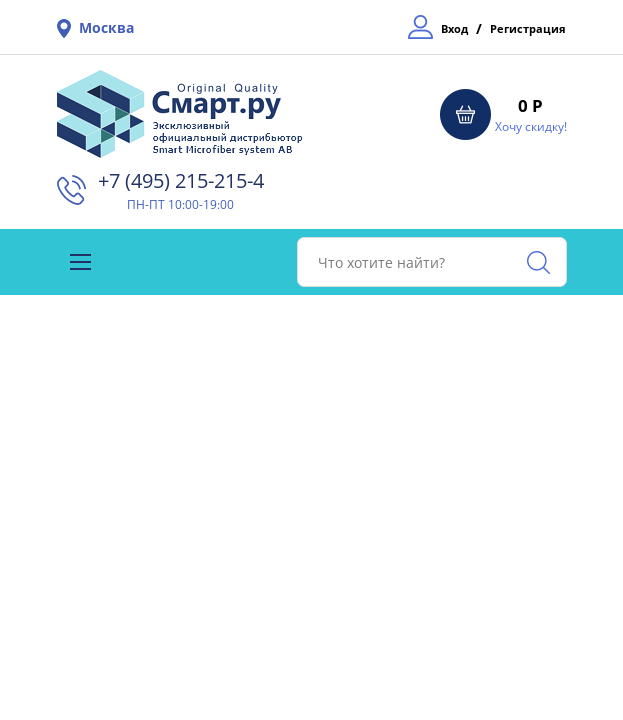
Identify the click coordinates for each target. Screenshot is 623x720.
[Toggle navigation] (80, 262)
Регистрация (528, 28)
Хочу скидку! (531, 126)
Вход (454, 28)
